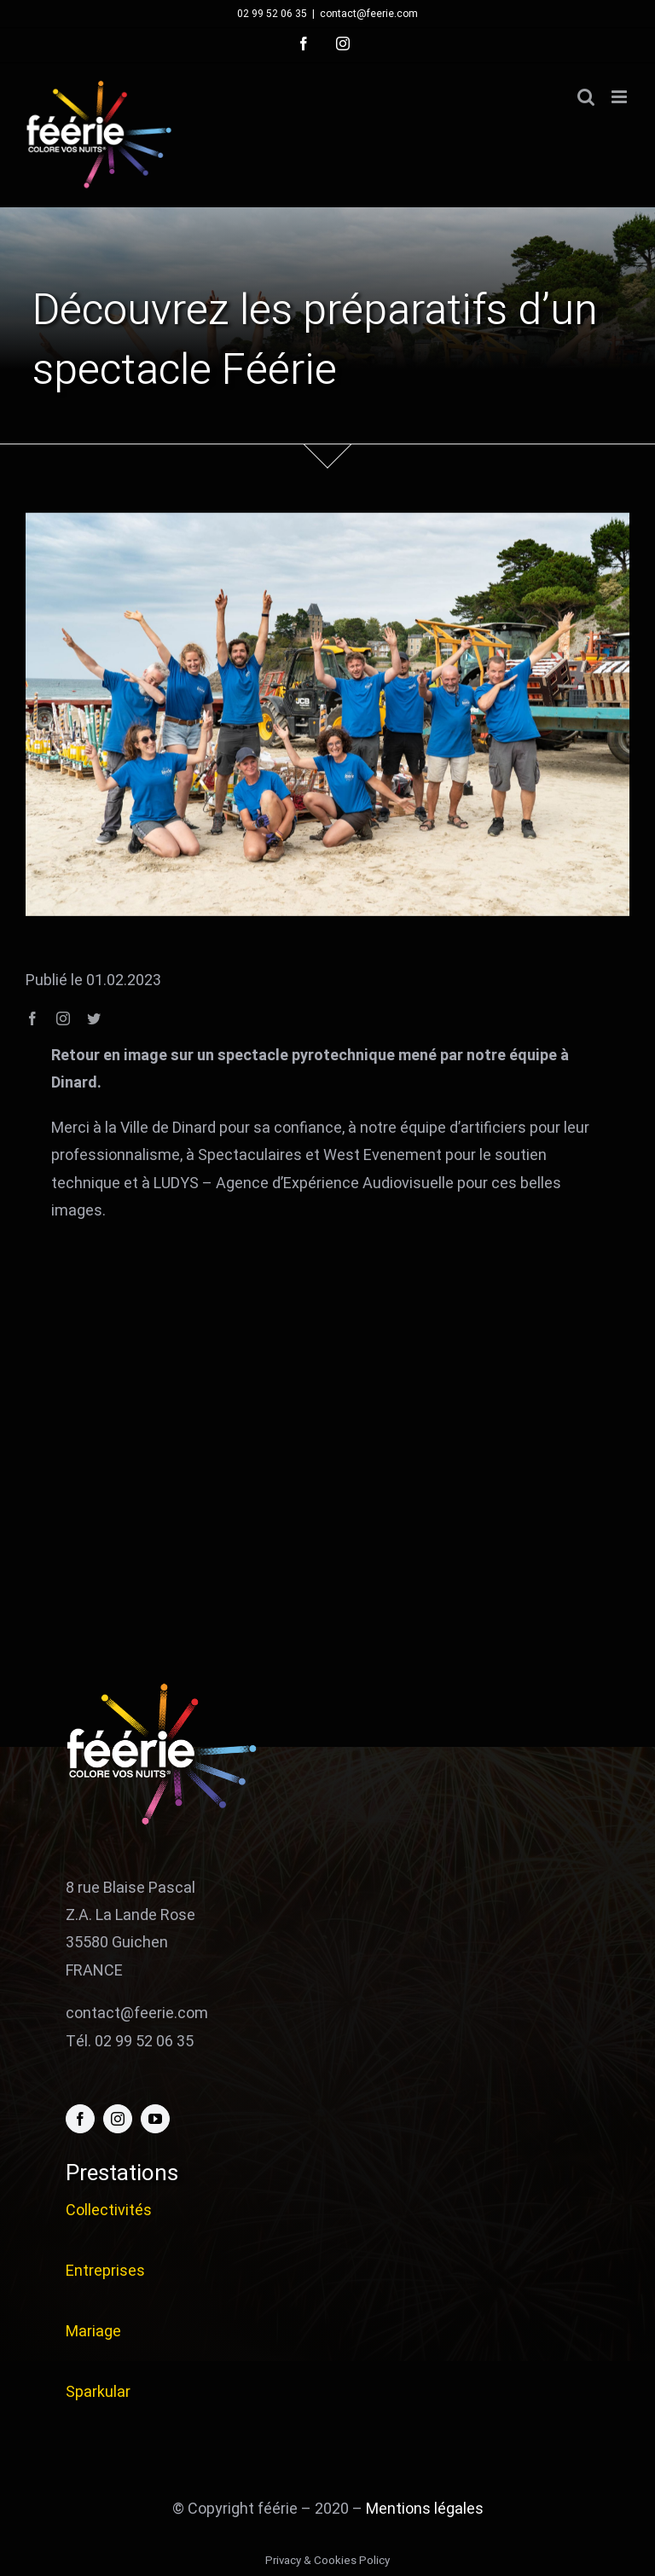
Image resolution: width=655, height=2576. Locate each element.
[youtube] (155, 2118)
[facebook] (32, 1018)
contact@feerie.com (369, 13)
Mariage (93, 2331)
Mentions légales (425, 2509)
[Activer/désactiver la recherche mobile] (585, 97)
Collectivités (109, 2210)
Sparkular (98, 2392)
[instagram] (63, 1018)
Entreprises (105, 2271)
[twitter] (94, 1018)
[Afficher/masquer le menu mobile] (620, 97)
